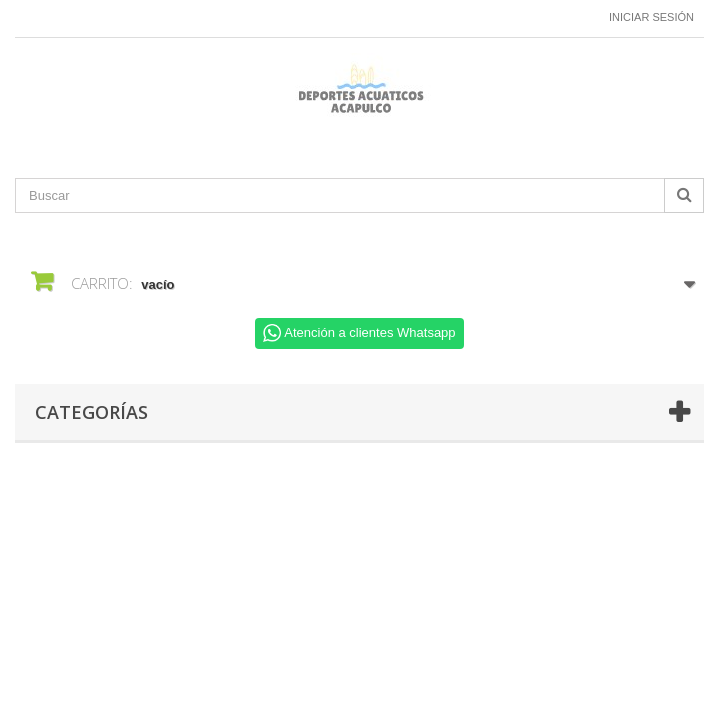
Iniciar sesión (651, 17)
